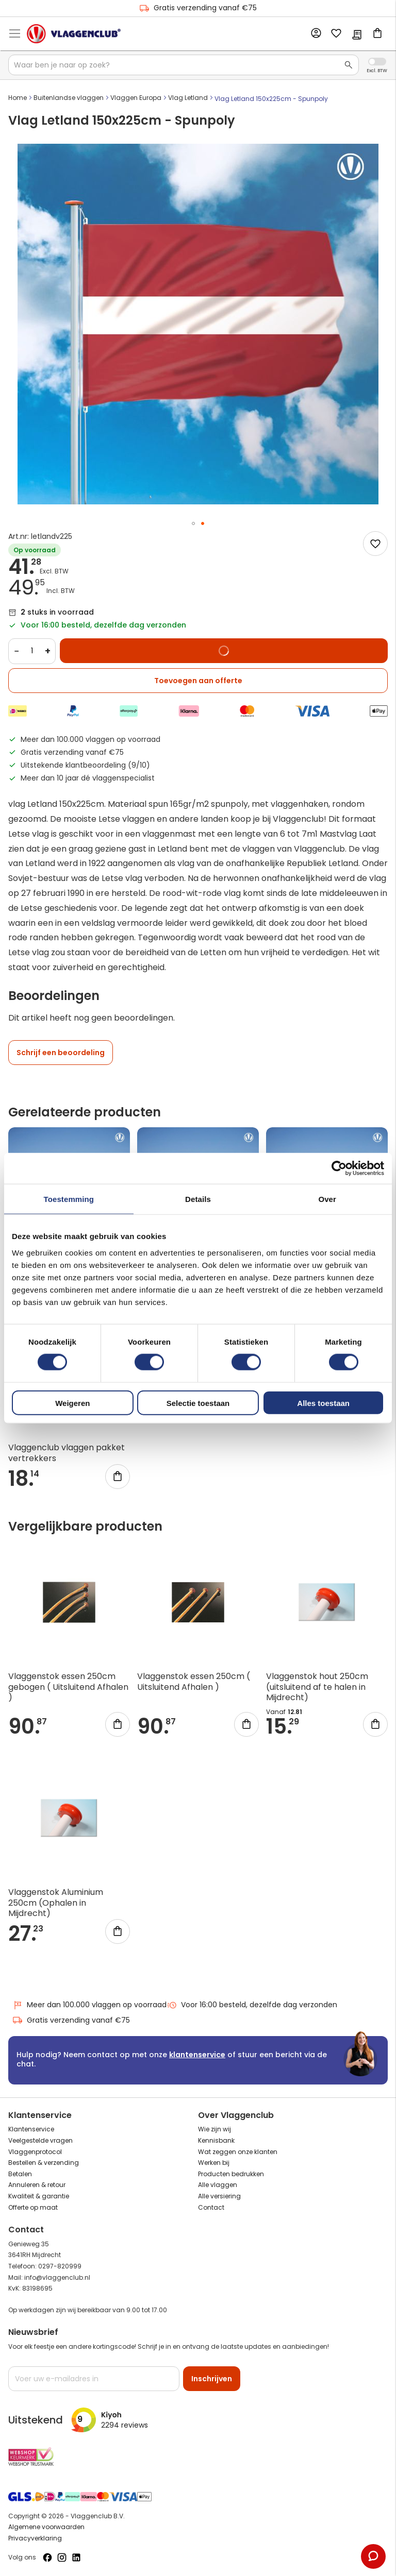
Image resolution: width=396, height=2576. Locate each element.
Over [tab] (327, 1199)
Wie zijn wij (214, 2129)
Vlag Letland (188, 97)
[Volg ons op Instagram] (62, 2557)
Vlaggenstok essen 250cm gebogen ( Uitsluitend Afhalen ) (68, 1687)
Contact (211, 2207)
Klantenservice (31, 2129)
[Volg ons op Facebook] (47, 2557)
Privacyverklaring (35, 2538)
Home (17, 97)
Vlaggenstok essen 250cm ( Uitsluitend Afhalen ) (193, 1681)
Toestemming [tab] (69, 1199)
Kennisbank (216, 2140)
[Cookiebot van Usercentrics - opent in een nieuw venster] (339, 1168)
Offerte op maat (33, 2207)
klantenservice (197, 2054)
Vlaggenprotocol (35, 2151)
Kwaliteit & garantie (38, 2196)
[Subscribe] (211, 2378)
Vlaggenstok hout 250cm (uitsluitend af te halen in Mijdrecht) (317, 1687)
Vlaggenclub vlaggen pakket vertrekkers (66, 1453)
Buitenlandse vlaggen (69, 97)
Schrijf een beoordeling (60, 1052)
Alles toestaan (323, 1402)
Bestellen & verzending (43, 2162)
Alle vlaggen (217, 2184)
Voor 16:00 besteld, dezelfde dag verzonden (252, 2004)
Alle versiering (219, 2196)
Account (315, 33)
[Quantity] (32, 651)
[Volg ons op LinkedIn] (76, 2557)
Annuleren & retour (36, 2184)
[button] (193, 523)
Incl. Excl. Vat (377, 61)
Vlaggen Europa (135, 97)
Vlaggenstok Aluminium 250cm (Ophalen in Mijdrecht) (55, 1903)
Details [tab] (198, 1199)
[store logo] (74, 33)
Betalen (20, 2174)
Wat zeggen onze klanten (237, 2151)
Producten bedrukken (231, 2174)
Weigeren (72, 1402)
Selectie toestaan (198, 1402)
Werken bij (213, 2162)
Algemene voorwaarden (46, 2526)
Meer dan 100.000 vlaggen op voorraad (89, 2004)
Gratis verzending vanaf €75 (198, 8)
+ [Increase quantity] (48, 651)
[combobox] (183, 65)
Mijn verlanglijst (336, 34)
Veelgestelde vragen (40, 2140)
